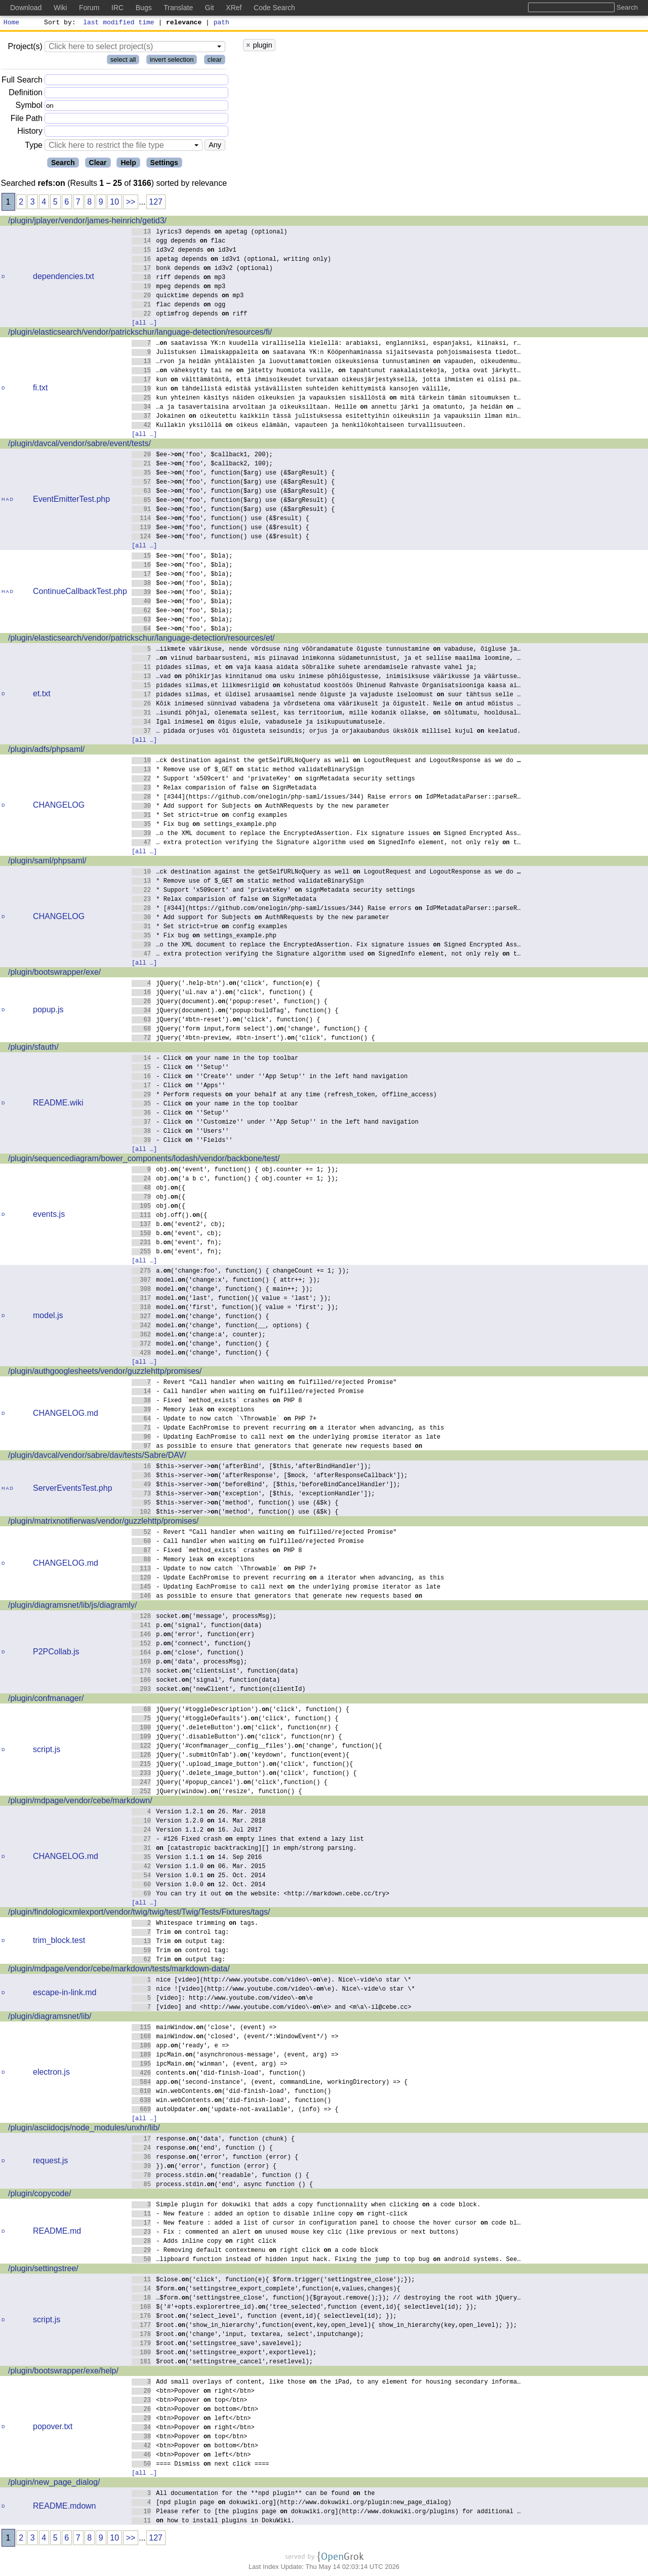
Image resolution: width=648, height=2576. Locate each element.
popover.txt (52, 2428)
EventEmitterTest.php (71, 500)
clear (215, 61)
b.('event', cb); (177, 1234)
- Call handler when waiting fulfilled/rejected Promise (248, 1392)
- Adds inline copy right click (204, 2242)
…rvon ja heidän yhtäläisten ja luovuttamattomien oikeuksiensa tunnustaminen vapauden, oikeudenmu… (326, 362)
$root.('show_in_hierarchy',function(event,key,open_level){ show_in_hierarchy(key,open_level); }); (324, 2326)
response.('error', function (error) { (215, 2158)
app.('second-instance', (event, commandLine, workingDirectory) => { (270, 2083)
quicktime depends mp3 (188, 296)
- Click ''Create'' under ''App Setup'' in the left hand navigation (270, 1077)
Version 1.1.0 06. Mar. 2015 (199, 1867)
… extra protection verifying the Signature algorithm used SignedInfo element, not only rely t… (326, 843)
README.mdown (64, 2507)
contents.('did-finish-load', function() (219, 2074)
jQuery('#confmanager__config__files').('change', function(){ (257, 1746)
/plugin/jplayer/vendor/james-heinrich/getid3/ (87, 222)
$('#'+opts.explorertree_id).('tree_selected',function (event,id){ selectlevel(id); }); (304, 2308)
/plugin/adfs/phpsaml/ (46, 750)
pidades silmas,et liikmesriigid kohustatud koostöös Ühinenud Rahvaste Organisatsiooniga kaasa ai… (326, 686)
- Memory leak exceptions (193, 1410)
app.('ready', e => (180, 2046)
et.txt (42, 695)
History (30, 132)
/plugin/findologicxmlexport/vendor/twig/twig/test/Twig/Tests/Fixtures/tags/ (139, 1913)
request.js (50, 2162)
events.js (49, 1215)
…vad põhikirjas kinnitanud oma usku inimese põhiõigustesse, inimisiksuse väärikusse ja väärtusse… (326, 677)
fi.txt (40, 389)
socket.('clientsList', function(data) (215, 1672)
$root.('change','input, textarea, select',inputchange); (248, 2335)
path (221, 23)
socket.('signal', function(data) (206, 1681)
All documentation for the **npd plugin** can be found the (253, 2494)
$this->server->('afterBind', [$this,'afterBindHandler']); (252, 1467)
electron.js (51, 2073)
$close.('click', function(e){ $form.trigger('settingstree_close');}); (273, 2280)
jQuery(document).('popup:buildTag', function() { (235, 1011)
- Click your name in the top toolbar (215, 1059)
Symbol (29, 107)
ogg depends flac (179, 241)
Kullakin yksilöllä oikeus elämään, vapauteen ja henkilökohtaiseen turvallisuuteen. (299, 426)
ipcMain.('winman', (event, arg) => (210, 2064)
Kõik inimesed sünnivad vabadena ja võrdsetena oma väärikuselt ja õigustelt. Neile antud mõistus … (326, 704)
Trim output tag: (179, 1942)
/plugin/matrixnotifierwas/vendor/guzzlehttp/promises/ (103, 1522)
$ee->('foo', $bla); (182, 556)
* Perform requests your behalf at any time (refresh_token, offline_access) (284, 1095)
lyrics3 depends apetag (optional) (210, 232)
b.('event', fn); (177, 1243)
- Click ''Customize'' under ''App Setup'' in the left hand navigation (275, 1123)
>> (131, 203)
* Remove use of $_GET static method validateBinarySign (248, 770)
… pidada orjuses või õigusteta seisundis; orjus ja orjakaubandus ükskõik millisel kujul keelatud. (326, 732)
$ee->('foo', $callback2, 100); (202, 464)
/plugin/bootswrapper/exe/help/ (63, 2372)
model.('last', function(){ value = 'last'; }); (232, 1299)
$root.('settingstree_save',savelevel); (217, 2344)
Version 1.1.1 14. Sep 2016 (197, 1858)
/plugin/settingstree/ (43, 2270)
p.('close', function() (188, 1653)
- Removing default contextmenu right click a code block (255, 2251)
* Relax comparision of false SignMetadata (224, 788)
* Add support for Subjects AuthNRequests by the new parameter (261, 807)
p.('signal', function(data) (197, 1626)
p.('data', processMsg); (190, 1662)
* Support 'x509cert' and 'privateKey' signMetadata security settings (273, 779)
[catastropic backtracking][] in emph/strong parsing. (244, 1849)
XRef (233, 8)
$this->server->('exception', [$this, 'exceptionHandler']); (253, 1494)
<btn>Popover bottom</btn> (195, 2410)
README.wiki (58, 1104)
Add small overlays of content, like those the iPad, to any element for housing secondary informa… (326, 2383)
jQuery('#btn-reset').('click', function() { (226, 1020)
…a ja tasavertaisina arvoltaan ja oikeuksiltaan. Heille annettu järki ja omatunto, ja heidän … (326, 408)
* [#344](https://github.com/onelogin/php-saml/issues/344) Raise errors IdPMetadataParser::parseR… (326, 798)
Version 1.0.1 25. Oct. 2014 (199, 1876)
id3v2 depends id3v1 (184, 251)
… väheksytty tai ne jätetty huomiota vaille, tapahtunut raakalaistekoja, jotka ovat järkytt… (326, 371)
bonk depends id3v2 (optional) (202, 269)
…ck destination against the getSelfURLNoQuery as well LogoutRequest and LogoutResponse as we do (326, 761)
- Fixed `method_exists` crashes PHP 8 (217, 1401)
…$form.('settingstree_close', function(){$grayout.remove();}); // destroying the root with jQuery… (326, 2298)
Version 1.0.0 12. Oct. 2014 (199, 1885)
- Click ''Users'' (180, 1132)
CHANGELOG (59, 806)
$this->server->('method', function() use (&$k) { (235, 1503)
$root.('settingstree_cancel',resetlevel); (222, 2362)
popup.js (48, 1011)
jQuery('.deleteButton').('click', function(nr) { (235, 1728)
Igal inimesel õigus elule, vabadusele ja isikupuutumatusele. (259, 723)
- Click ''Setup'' (180, 1068)
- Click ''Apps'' (179, 1086)
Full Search (22, 81)
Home (11, 23)
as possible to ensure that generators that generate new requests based (277, 1447)
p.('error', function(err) (193, 1635)
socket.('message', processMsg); (204, 1617)
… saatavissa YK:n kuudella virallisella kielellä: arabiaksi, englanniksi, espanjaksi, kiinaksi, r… (326, 344)
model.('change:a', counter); (199, 1335)
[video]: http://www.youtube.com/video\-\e (222, 1999)
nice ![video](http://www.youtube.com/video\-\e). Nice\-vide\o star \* (273, 1990)
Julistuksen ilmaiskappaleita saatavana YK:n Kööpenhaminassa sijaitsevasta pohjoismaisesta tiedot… (326, 353)
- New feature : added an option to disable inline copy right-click (270, 2214)
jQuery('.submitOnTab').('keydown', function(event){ (241, 1756)
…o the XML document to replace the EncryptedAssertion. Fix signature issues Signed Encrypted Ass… (326, 834)
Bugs (144, 8)
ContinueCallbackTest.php (80, 592)
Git (209, 8)
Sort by (58, 23)
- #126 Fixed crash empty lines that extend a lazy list (248, 1840)
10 (114, 203)
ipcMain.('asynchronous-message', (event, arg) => (235, 2055)
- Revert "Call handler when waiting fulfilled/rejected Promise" (264, 1383)
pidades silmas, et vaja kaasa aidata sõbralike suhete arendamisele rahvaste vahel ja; (304, 668)
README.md (57, 2232)
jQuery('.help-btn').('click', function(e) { (226, 984)
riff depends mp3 (179, 278)
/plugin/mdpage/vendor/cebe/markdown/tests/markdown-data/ (119, 1970)
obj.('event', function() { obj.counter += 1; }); (235, 1170)
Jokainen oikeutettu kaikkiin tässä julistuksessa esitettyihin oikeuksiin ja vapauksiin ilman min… (326, 417)
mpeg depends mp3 (179, 287)
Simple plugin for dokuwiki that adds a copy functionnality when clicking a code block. (306, 2205)
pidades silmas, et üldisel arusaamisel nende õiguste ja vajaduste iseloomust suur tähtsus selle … (326, 695)
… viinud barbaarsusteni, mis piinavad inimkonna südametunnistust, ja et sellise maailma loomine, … (326, 659)
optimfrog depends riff (190, 314)
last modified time (119, 23)
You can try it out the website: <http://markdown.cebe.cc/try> (261, 1894)
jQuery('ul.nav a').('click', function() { (222, 993)
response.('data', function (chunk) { (213, 2139)
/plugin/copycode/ (39, 2195)
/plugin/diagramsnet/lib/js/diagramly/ (72, 1606)
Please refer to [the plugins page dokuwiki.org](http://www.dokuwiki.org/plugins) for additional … (326, 2512)
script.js (46, 1751)
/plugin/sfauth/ (33, 1048)
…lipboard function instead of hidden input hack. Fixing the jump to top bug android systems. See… (326, 2260)
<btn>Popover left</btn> (191, 2419)
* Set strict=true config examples (210, 816)
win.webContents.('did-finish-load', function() (232, 2092)
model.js (48, 1317)
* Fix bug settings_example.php (204, 825)
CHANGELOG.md (65, 1414)
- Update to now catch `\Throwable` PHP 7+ (224, 1419)
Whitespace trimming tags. (195, 1924)
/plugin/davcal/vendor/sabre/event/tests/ (79, 445)
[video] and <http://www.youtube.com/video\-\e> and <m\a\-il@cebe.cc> (272, 2008)
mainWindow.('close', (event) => (204, 2028)
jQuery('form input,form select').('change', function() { (250, 1029)
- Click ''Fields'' (182, 1141)
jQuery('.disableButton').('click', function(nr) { (237, 1737)
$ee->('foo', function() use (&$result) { (220, 519)
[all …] (144, 324)
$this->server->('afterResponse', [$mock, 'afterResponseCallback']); (270, 1476)
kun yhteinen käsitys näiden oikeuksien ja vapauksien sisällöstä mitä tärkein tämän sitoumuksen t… (326, 398)
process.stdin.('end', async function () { (222, 2185)
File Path (27, 119)
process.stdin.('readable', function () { (220, 2176)
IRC (117, 8)
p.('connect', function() (191, 1644)
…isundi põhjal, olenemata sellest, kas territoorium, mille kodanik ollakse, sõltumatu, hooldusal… (326, 713)
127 (156, 203)
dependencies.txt (63, 277)
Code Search (274, 8)
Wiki (60, 8)
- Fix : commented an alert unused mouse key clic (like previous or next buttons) (295, 2233)
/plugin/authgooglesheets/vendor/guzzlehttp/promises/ (104, 1372)
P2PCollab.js (56, 1653)
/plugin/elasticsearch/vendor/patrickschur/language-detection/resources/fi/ (140, 333)
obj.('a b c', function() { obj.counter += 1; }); (235, 1179)
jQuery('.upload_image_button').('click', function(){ (242, 1765)
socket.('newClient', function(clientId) (219, 1690)
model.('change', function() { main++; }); (222, 1290)
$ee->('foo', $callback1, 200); (202, 455)
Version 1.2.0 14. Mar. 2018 (199, 1821)
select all (123, 61)
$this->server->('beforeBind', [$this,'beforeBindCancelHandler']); (266, 1485)
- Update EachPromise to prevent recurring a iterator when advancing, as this (288, 1428)
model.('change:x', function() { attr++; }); (226, 1281)
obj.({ (159, 1188)
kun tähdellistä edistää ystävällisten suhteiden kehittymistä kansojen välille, (292, 389)
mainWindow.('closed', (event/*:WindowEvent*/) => (235, 2037)
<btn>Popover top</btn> (190, 2401)
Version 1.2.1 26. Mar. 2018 (199, 1812)
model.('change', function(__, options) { (220, 1326)
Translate (178, 8)
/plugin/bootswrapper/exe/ (54, 973)
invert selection (172, 61)
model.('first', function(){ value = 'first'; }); (235, 1308)
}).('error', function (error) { (204, 2167)
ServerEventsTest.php (72, 1489)
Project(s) (25, 48)
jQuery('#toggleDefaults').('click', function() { (235, 1719)
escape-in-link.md (64, 1994)
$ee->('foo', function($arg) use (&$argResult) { (233, 473)
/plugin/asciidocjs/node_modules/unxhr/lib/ (84, 2129)
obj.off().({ (170, 1216)
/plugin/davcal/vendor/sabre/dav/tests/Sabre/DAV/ (97, 1456)
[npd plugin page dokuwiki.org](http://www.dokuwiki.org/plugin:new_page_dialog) (292, 2503)
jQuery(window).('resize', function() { (217, 1792)
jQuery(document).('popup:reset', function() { (230, 1002)
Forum (89, 8)
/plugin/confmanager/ (46, 1699)
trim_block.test (59, 1941)
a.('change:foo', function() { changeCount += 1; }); (241, 1271)
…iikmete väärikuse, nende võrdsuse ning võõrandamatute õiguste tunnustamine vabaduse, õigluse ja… (326, 650)
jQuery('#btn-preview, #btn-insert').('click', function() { (253, 1039)
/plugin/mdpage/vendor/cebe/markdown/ (80, 1802)
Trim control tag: (180, 1933)
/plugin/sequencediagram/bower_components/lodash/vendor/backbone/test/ (143, 1160)
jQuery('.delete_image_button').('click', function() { (244, 1774)
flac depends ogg (179, 305)
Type (34, 146)
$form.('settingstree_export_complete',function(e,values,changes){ (266, 2289)
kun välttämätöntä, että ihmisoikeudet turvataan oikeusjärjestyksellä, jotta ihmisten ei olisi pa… (326, 380)
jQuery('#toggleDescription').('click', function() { (241, 1710)
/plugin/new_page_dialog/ (54, 2483)
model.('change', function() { (200, 1317)
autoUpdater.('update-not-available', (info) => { (235, 2110)
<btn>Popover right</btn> (193, 2392)
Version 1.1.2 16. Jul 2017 (197, 1831)
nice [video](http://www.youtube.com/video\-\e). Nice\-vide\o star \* (272, 1980)
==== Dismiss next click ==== (200, 2465)
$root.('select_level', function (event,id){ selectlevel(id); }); (264, 2317)
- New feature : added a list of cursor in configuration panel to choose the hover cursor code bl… (326, 2224)
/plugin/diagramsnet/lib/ (50, 2017)
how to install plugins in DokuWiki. (213, 2521)
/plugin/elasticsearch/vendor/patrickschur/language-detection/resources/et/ (141, 639)
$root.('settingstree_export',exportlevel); (224, 2353)
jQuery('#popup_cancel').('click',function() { (230, 1783)
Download (26, 8)
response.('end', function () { (202, 2149)
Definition (26, 94)
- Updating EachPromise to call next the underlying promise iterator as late (286, 1438)
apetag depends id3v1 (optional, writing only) (232, 260)
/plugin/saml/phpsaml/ (47, 862)
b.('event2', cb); (179, 1225)
